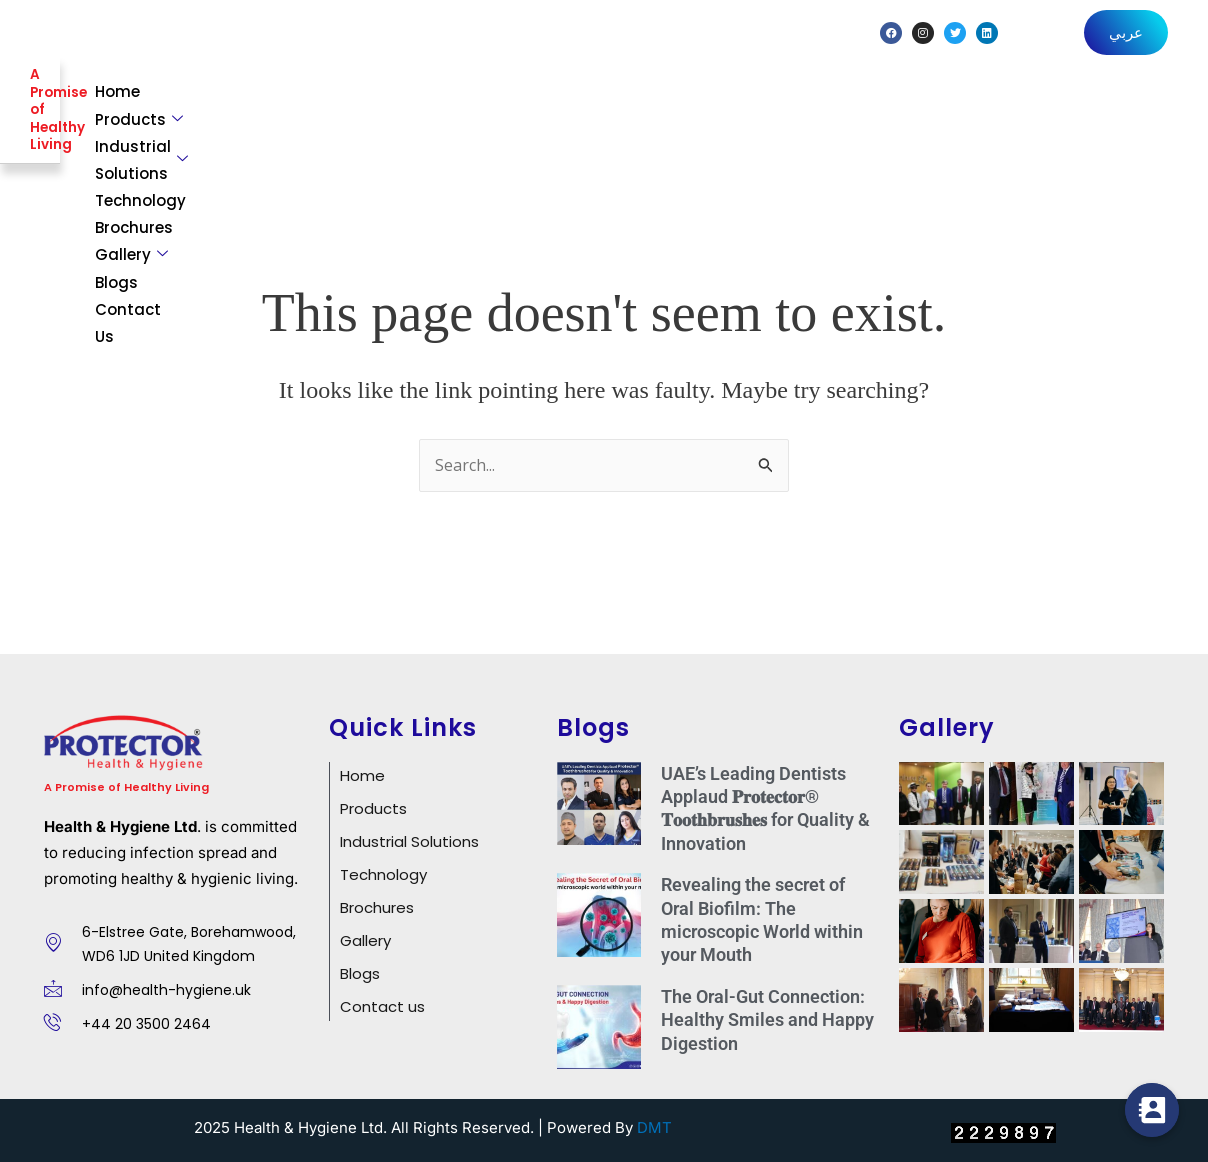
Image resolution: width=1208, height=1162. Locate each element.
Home (347, 103)
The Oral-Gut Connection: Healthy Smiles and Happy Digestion (767, 1016)
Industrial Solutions (590, 103)
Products (434, 103)
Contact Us (1118, 103)
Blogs (1032, 103)
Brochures (852, 103)
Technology (746, 103)
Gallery (947, 103)
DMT (654, 1124)
